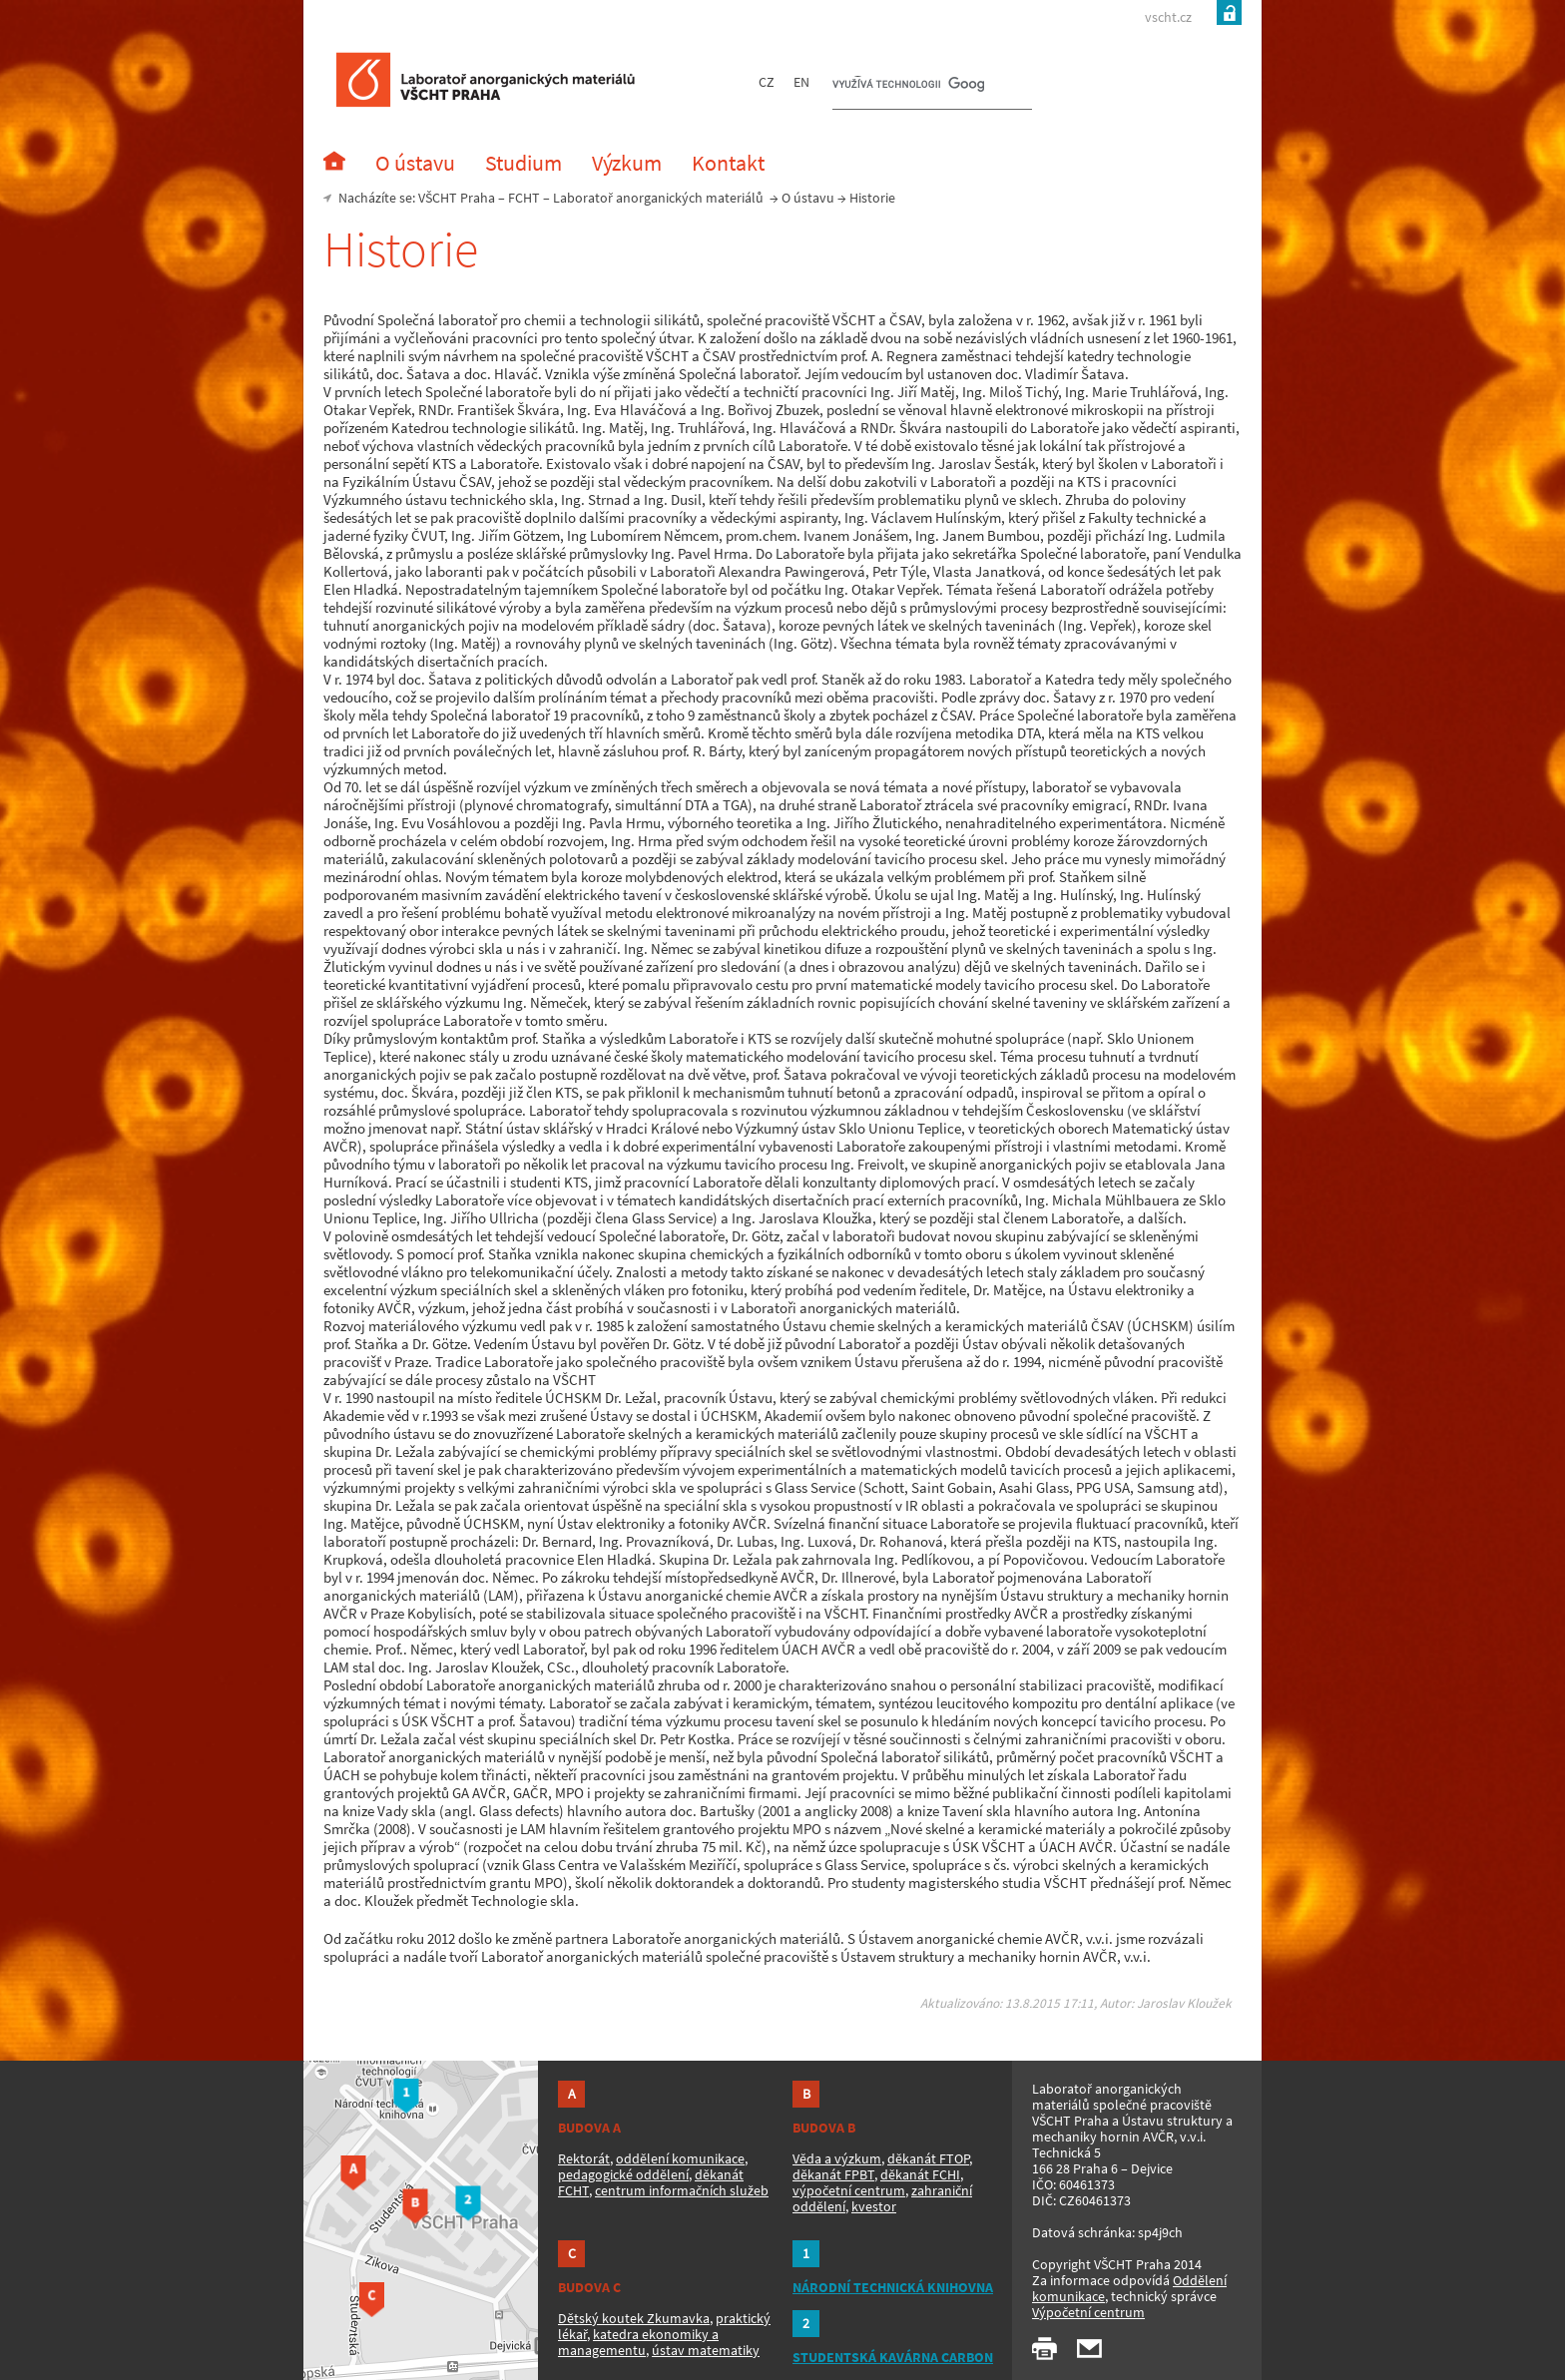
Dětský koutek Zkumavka (634, 2318)
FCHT (524, 198)
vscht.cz (1168, 17)
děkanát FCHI (920, 2174)
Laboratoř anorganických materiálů (658, 198)
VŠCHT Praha (456, 198)
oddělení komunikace (680, 2158)
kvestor (873, 2206)
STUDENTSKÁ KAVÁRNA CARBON (892, 2357)
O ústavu (808, 198)
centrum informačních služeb (682, 2190)
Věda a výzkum (836, 2158)
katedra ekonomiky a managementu (638, 2342)
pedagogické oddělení (623, 2174)
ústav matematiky (706, 2350)
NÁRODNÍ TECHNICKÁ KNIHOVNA (892, 2287)
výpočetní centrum (848, 2190)
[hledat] (908, 86)
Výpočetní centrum (1088, 2312)
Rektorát (584, 2158)
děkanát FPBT (833, 2174)
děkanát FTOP (928, 2158)
